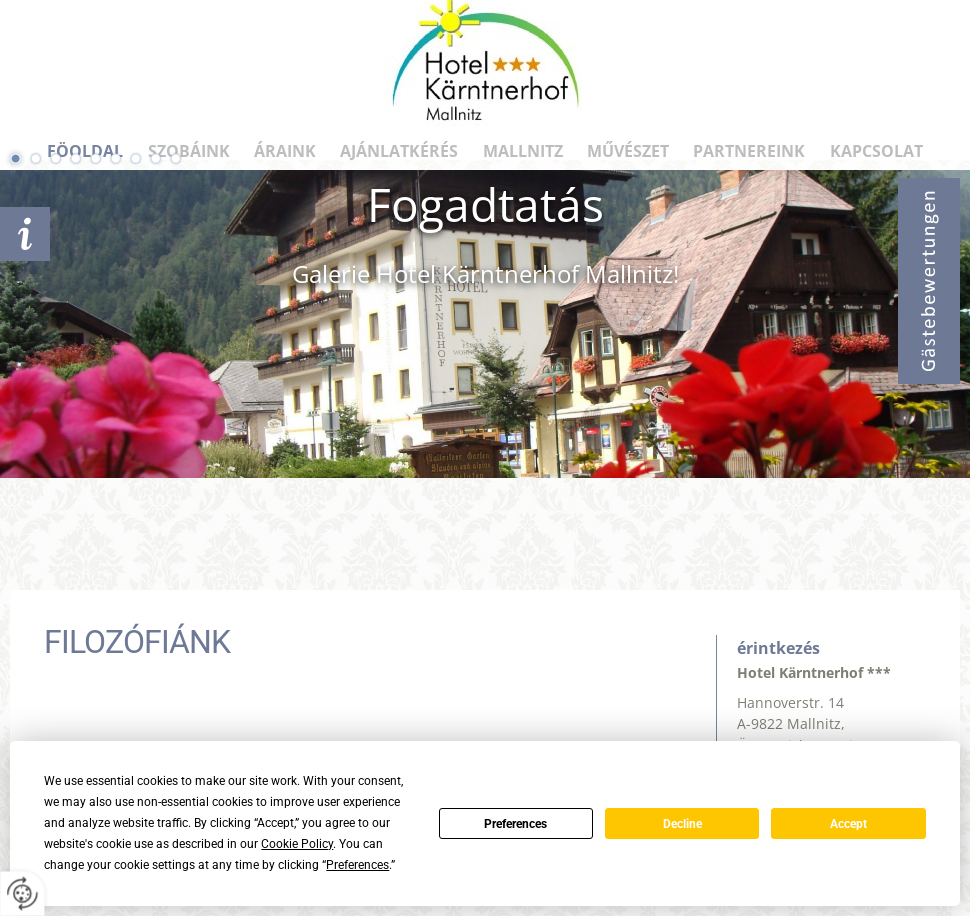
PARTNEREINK (749, 151)
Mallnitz (523, 151)
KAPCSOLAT (876, 151)
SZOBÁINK (189, 151)
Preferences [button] (357, 865)
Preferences (515, 824)
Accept (848, 824)
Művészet (628, 151)
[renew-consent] (22, 893)
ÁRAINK (285, 151)
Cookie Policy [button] (297, 844)
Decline (682, 824)
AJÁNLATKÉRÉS (25, 234)
